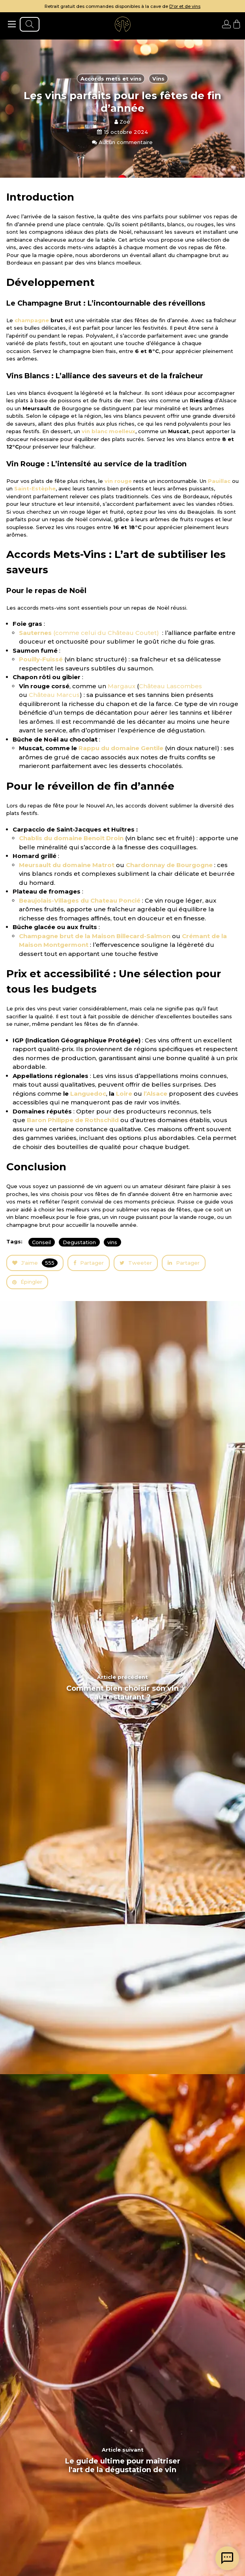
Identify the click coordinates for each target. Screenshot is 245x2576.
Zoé (122, 121)
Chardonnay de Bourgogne (169, 865)
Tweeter (136, 1263)
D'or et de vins (184, 6)
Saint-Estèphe (35, 488)
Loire (124, 1093)
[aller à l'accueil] (123, 24)
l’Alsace (155, 1093)
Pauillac (219, 481)
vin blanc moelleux (108, 431)
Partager (88, 1263)
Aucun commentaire (122, 142)
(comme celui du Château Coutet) (90, 632)
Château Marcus (54, 694)
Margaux (121, 686)
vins (112, 1242)
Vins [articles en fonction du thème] (158, 78)
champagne (32, 320)
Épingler (27, 1282)
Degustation (79, 1242)
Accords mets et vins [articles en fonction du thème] (111, 78)
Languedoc (88, 1093)
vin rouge (118, 481)
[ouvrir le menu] (12, 24)
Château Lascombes (170, 686)
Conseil (41, 1242)
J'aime (35, 1263)
